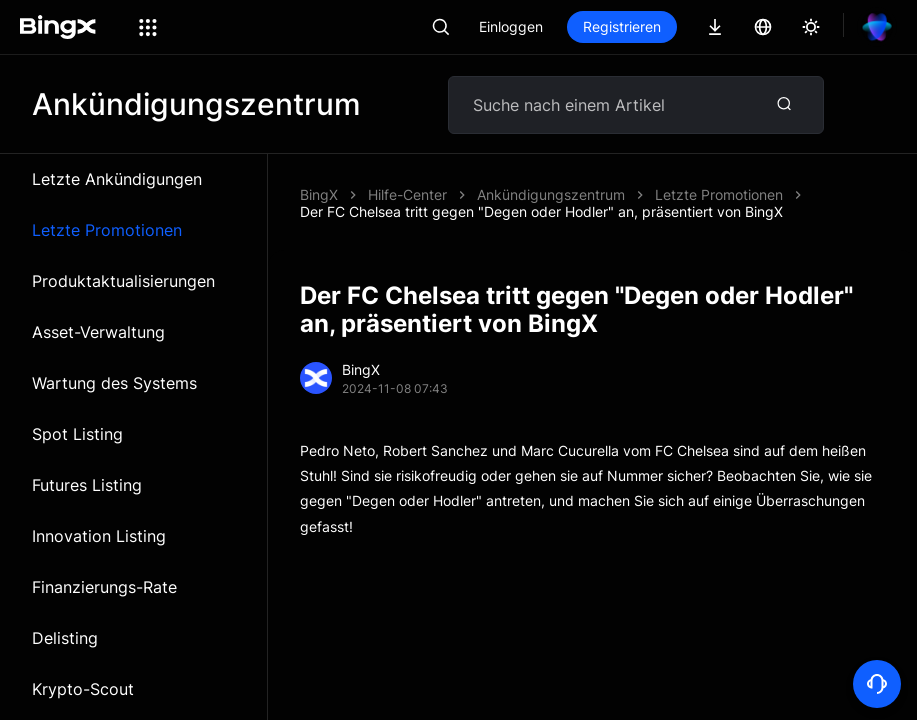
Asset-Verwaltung (98, 332)
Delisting (65, 638)
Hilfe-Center (407, 194)
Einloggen (511, 26)
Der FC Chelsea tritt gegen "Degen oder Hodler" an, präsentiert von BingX (541, 211)
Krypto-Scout (83, 689)
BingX (319, 194)
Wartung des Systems (114, 383)
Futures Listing (87, 485)
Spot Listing (77, 434)
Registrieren (622, 26)
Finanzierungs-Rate (104, 587)
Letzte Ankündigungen (117, 179)
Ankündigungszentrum (551, 194)
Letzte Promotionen (107, 230)
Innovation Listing (99, 536)
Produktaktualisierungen (123, 281)
